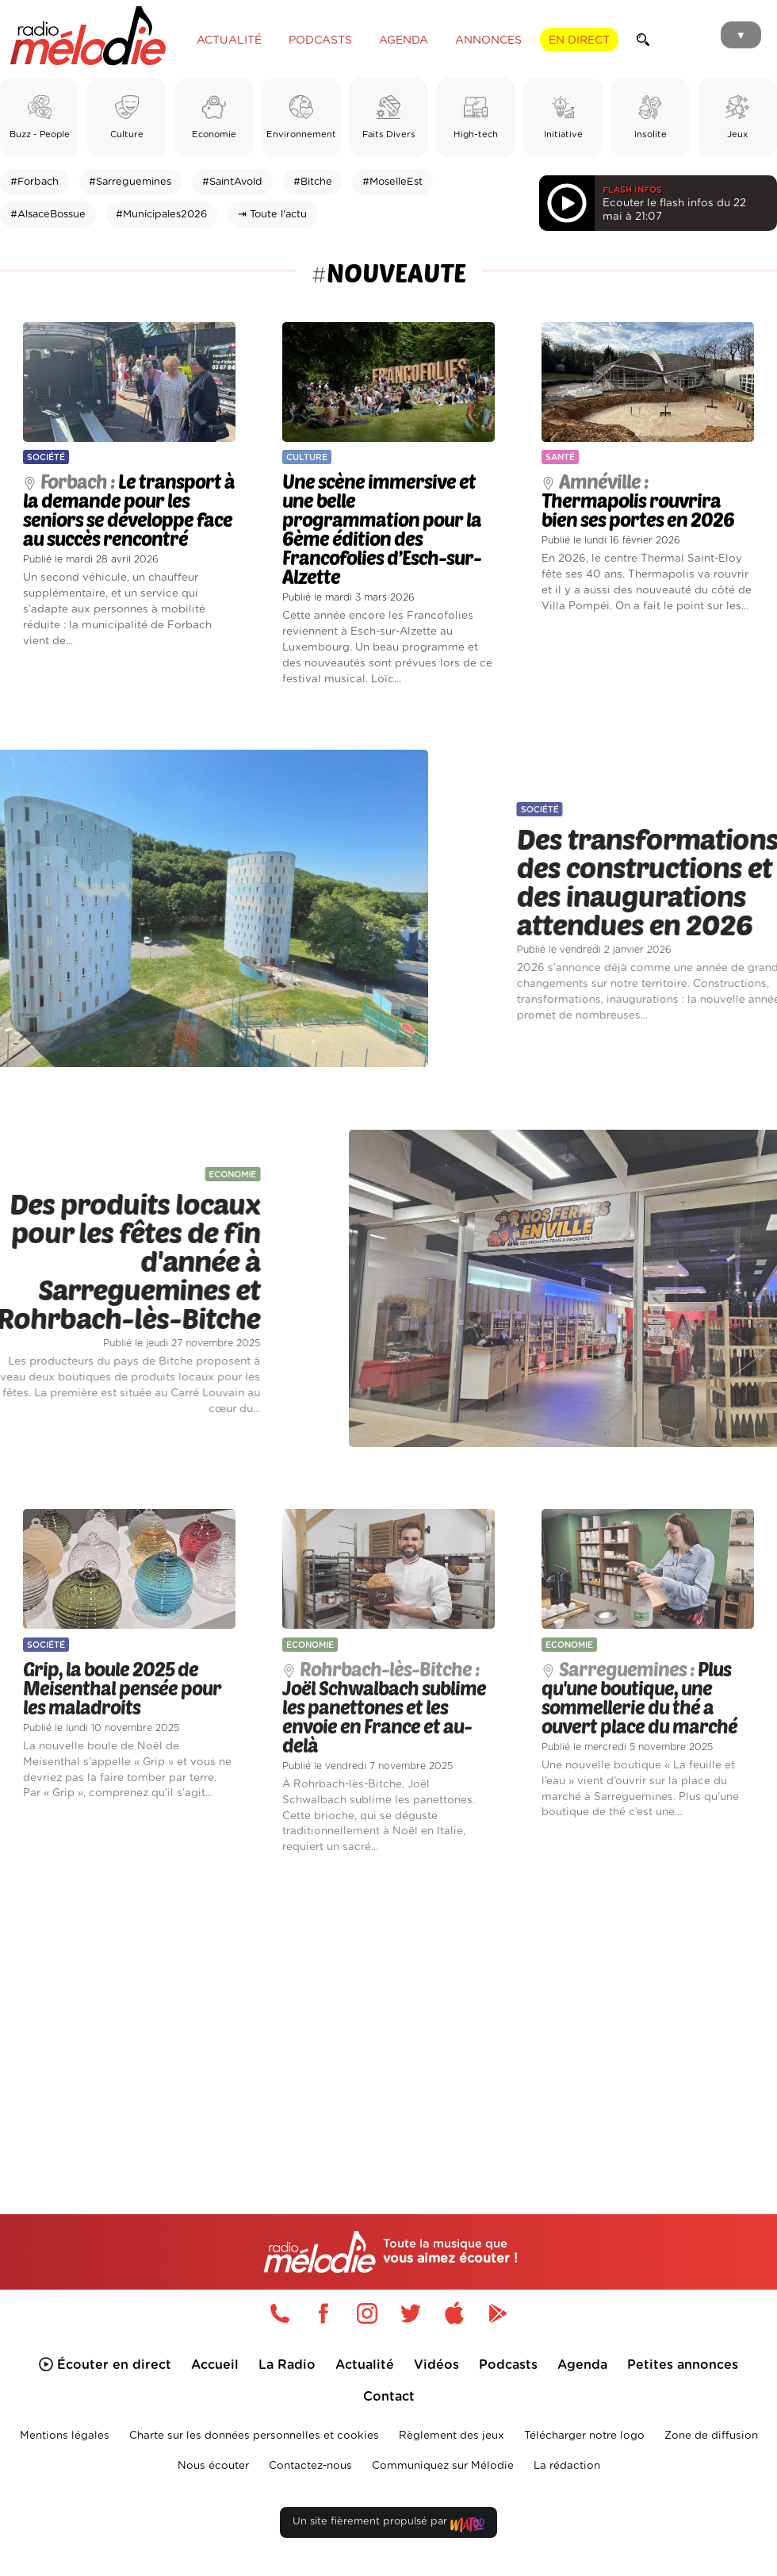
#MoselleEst (392, 182)
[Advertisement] (388, 2011)
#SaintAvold (232, 182)
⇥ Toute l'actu (272, 214)
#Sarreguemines (130, 182)
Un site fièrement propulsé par (388, 2524)
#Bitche (312, 182)
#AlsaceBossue (48, 214)
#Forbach (34, 182)
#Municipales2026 (161, 214)
